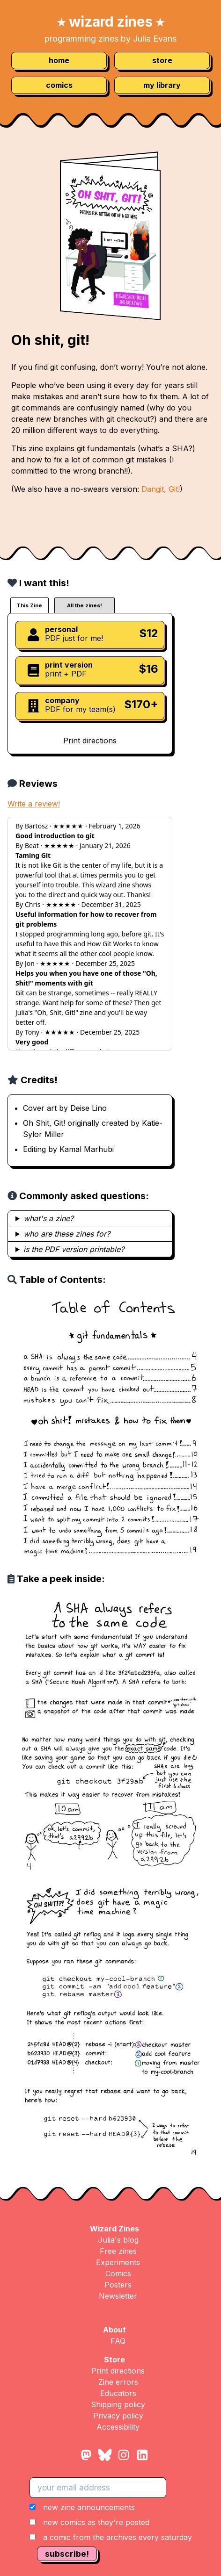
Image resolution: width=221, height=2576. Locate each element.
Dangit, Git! (160, 489)
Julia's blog (118, 2240)
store (162, 60)
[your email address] (97, 2487)
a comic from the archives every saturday (117, 2537)
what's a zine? (48, 1218)
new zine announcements (89, 2507)
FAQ (117, 2341)
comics (59, 85)
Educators (118, 2393)
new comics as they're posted (96, 2522)
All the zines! (84, 605)
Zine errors (118, 2382)
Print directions (90, 740)
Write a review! (33, 803)
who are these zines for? (66, 1233)
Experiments (118, 2262)
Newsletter (118, 2296)
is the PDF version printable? (73, 1249)
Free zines (118, 2251)
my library (162, 85)
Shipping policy (118, 2404)
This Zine (29, 605)
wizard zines (111, 21)
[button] (110, 2522)
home (59, 60)
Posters (118, 2284)
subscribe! (67, 2554)
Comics (118, 2273)
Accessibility (118, 2427)
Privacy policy (118, 2415)
